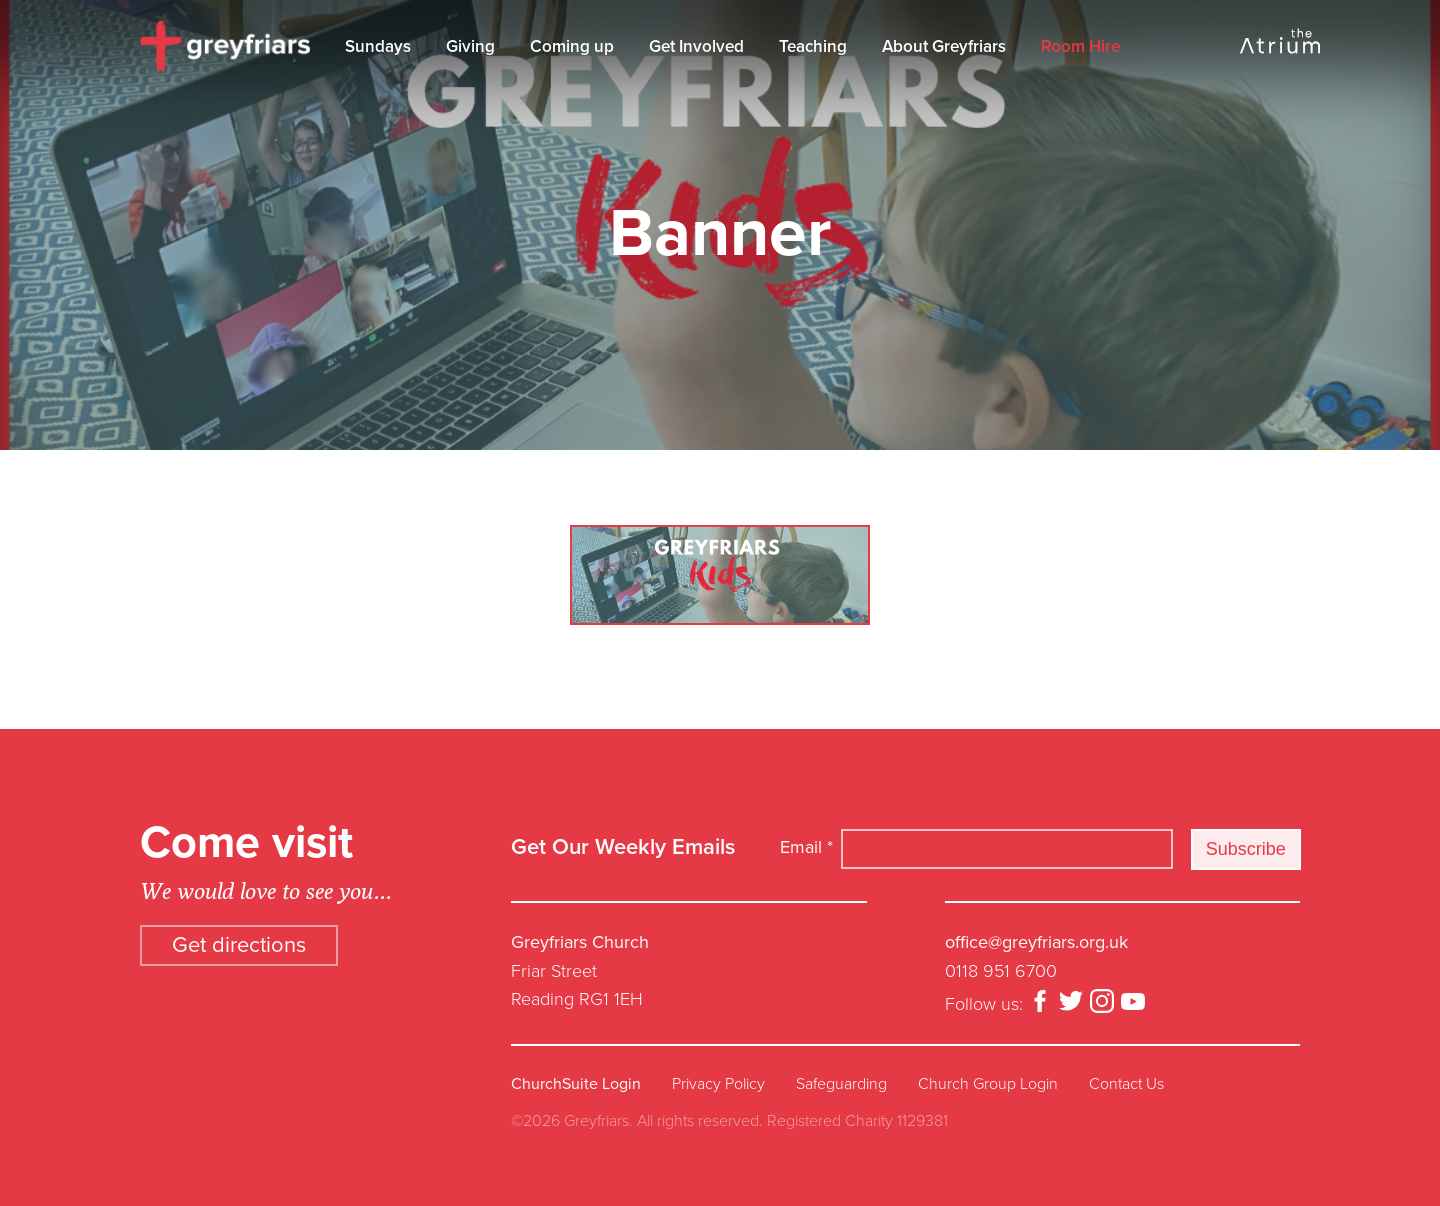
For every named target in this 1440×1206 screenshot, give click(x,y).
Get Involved (696, 46)
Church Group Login (988, 1084)
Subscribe (1246, 849)
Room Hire (1080, 46)
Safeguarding (841, 1084)
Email (806, 847)
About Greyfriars (944, 46)
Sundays (378, 46)
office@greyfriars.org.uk (1036, 942)
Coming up (572, 46)
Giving (470, 46)
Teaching (813, 46)
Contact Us (1126, 1084)
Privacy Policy (718, 1084)
